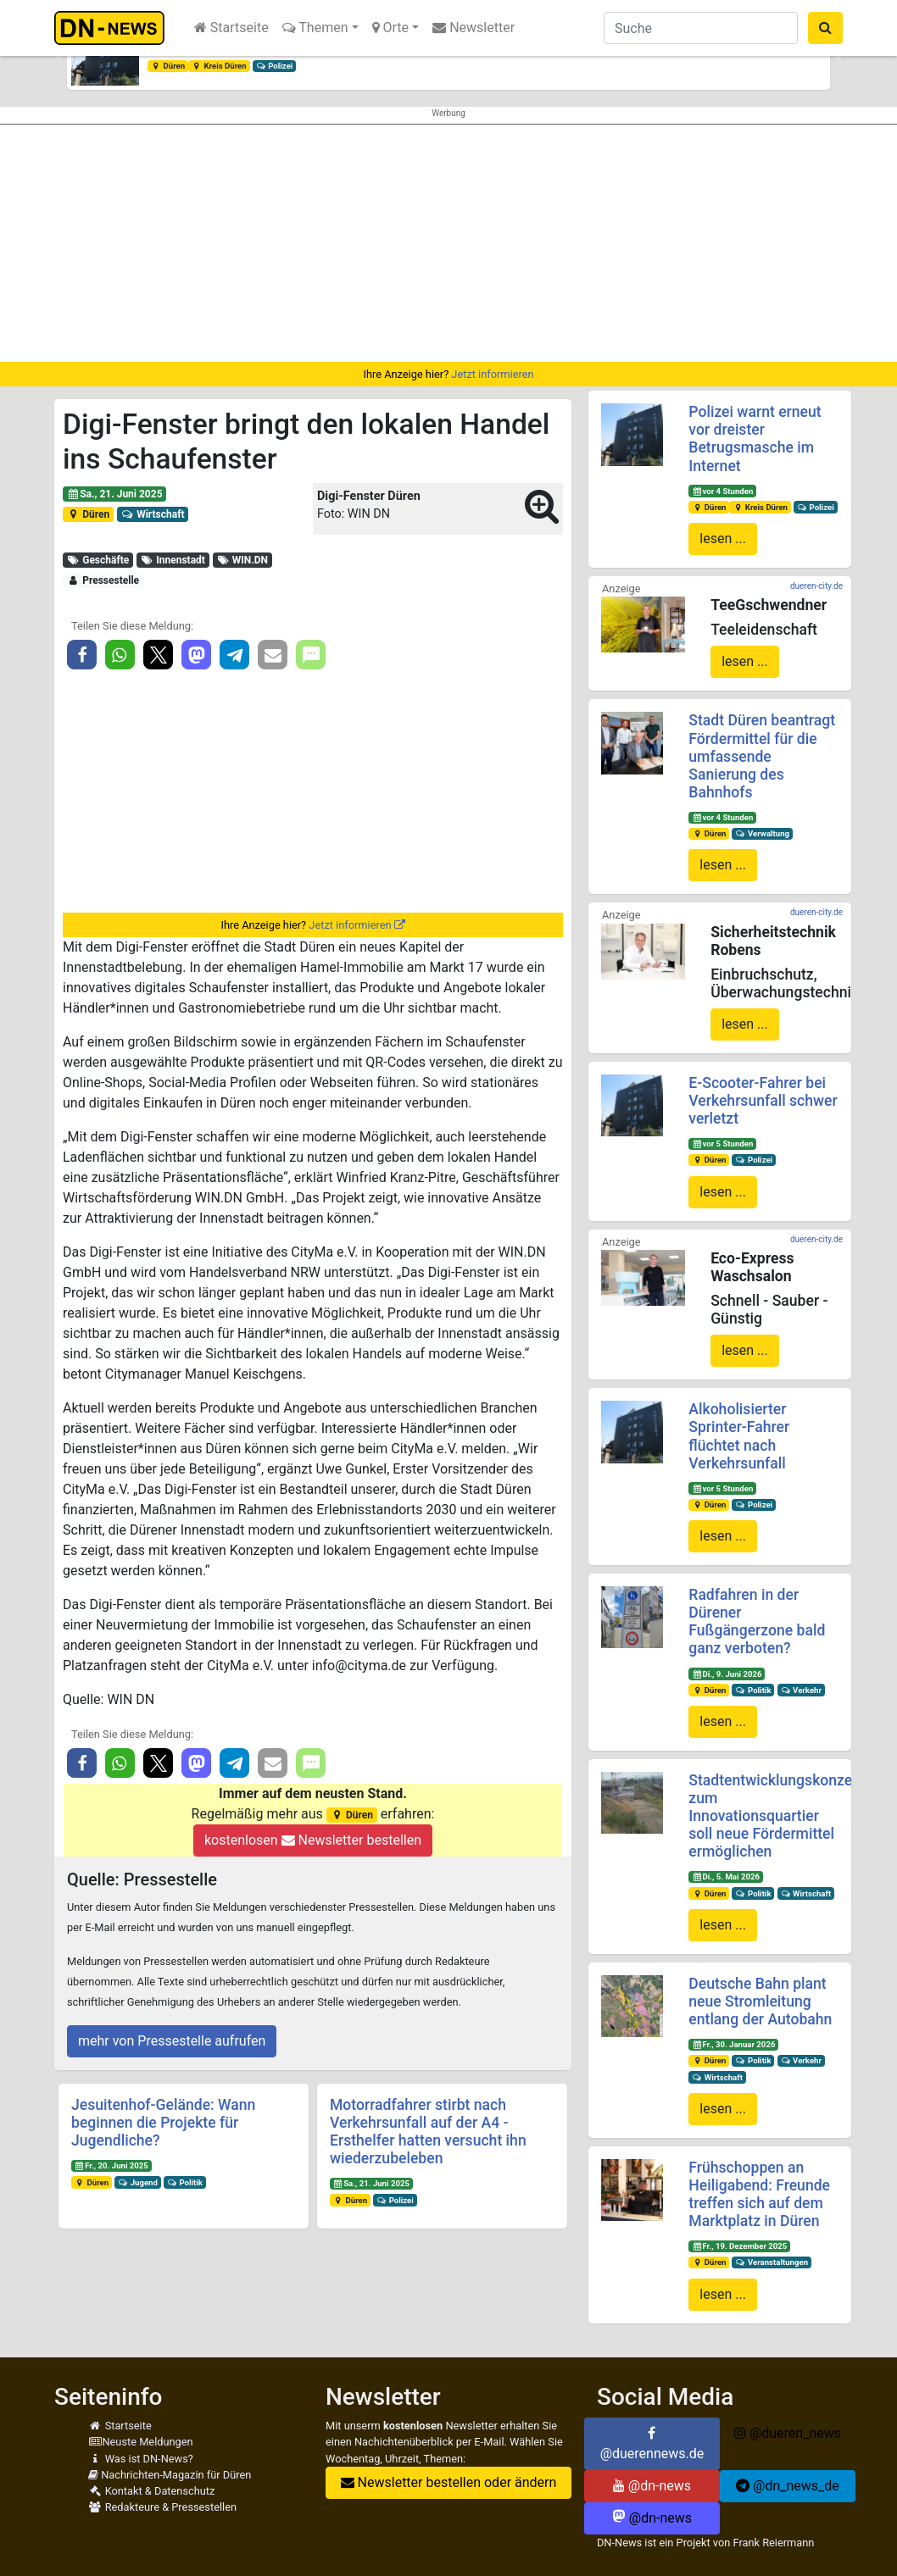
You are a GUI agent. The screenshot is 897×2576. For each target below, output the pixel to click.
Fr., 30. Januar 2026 (733, 2044)
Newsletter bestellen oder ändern (449, 2482)
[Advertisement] (448, 243)
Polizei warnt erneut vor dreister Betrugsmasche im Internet (754, 438)
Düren (168, 65)
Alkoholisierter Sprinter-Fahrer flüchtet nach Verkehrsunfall (738, 1436)
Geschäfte (98, 560)
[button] (58, 56)
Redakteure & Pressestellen (162, 2507)
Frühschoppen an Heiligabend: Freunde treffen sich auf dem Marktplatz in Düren (759, 2194)
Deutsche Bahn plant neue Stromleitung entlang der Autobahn (760, 2001)
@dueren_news (787, 2433)
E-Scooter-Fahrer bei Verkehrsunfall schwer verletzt (762, 1100)
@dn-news (652, 2486)
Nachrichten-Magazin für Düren (169, 2474)
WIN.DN (242, 560)
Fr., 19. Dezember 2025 (739, 2246)
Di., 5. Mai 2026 (726, 1876)
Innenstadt (173, 560)
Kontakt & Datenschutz (151, 2490)
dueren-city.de (816, 586)
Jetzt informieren (492, 374)
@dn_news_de (787, 2486)
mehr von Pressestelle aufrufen (171, 2041)
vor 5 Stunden (722, 1143)
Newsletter (473, 27)
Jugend (138, 2182)
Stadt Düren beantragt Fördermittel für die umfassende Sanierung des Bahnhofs (761, 756)
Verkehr (801, 1690)
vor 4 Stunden (722, 491)
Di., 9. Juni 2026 (726, 1674)
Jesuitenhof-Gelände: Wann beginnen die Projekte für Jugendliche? (163, 2122)
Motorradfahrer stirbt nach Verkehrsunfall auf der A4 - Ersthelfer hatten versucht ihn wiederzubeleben (428, 2131)
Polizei (274, 65)
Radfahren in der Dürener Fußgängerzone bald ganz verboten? (756, 1621)
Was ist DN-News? (140, 2458)
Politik (185, 2182)
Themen (315, 27)
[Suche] (701, 28)
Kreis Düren (219, 65)
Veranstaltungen (771, 2262)
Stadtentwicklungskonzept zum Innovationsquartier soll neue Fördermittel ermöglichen (777, 1816)
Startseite (231, 27)
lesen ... (722, 538)
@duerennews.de (652, 2444)
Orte (391, 27)
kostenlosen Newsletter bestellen (312, 1840)
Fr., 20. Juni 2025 (111, 2165)
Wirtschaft (153, 514)
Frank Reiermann (773, 2542)
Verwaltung (762, 833)
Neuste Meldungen (140, 2441)
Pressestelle (103, 580)
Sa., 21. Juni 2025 (115, 494)
